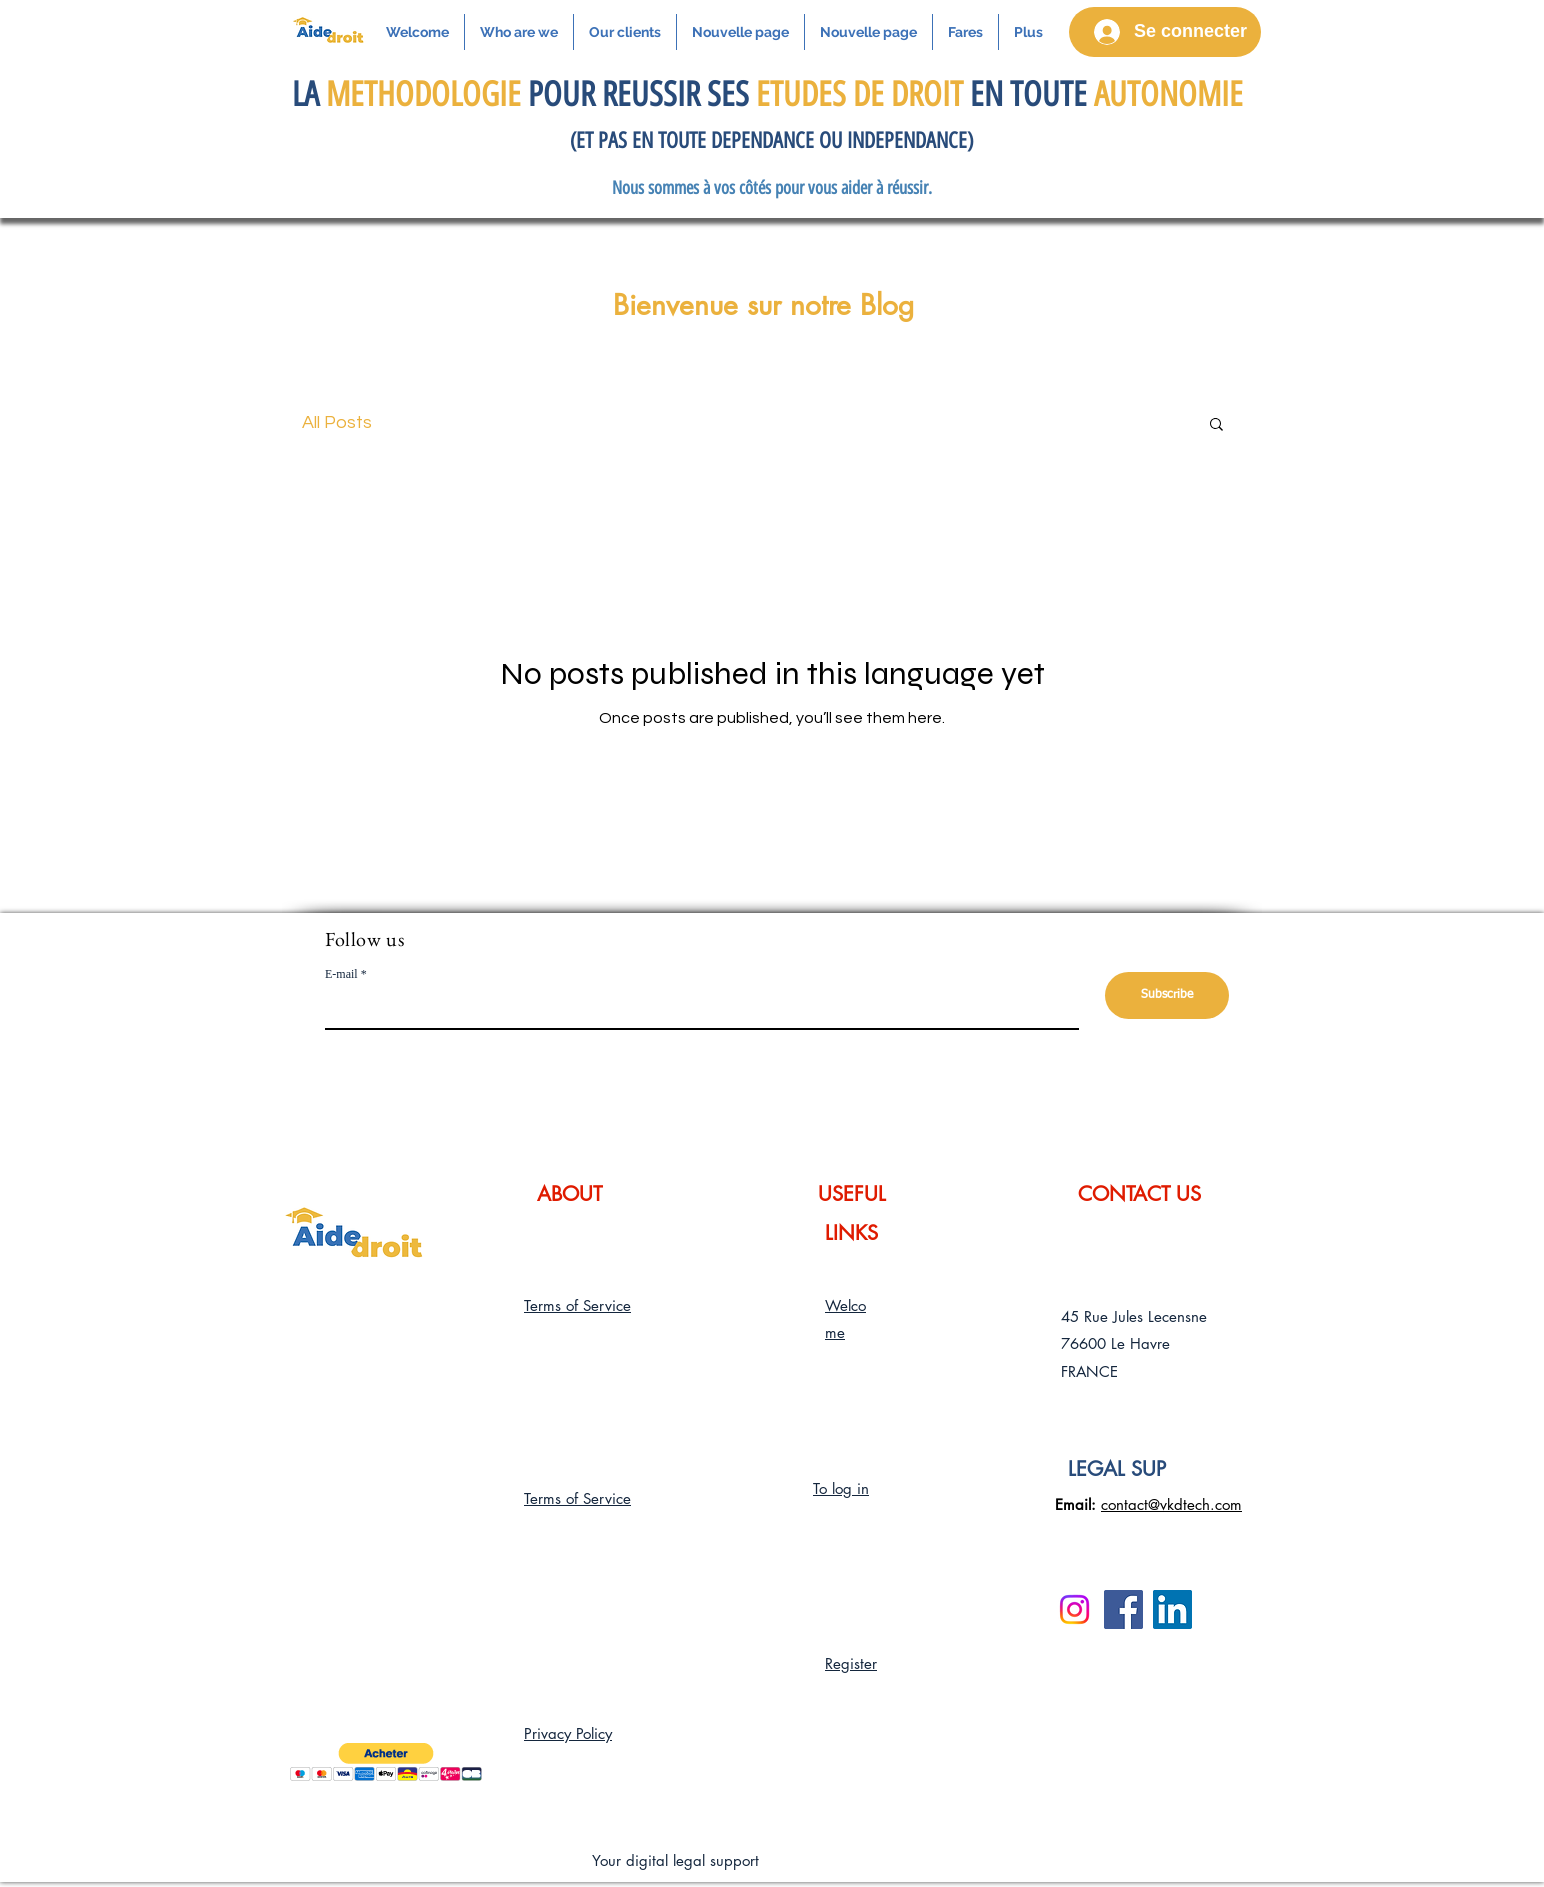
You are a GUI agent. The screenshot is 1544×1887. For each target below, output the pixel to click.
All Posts (337, 422)
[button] (1216, 425)
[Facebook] (1123, 1609)
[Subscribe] (1167, 995)
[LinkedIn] (1172, 1609)
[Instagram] (1074, 1609)
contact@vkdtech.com (1171, 1504)
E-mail (341, 974)
